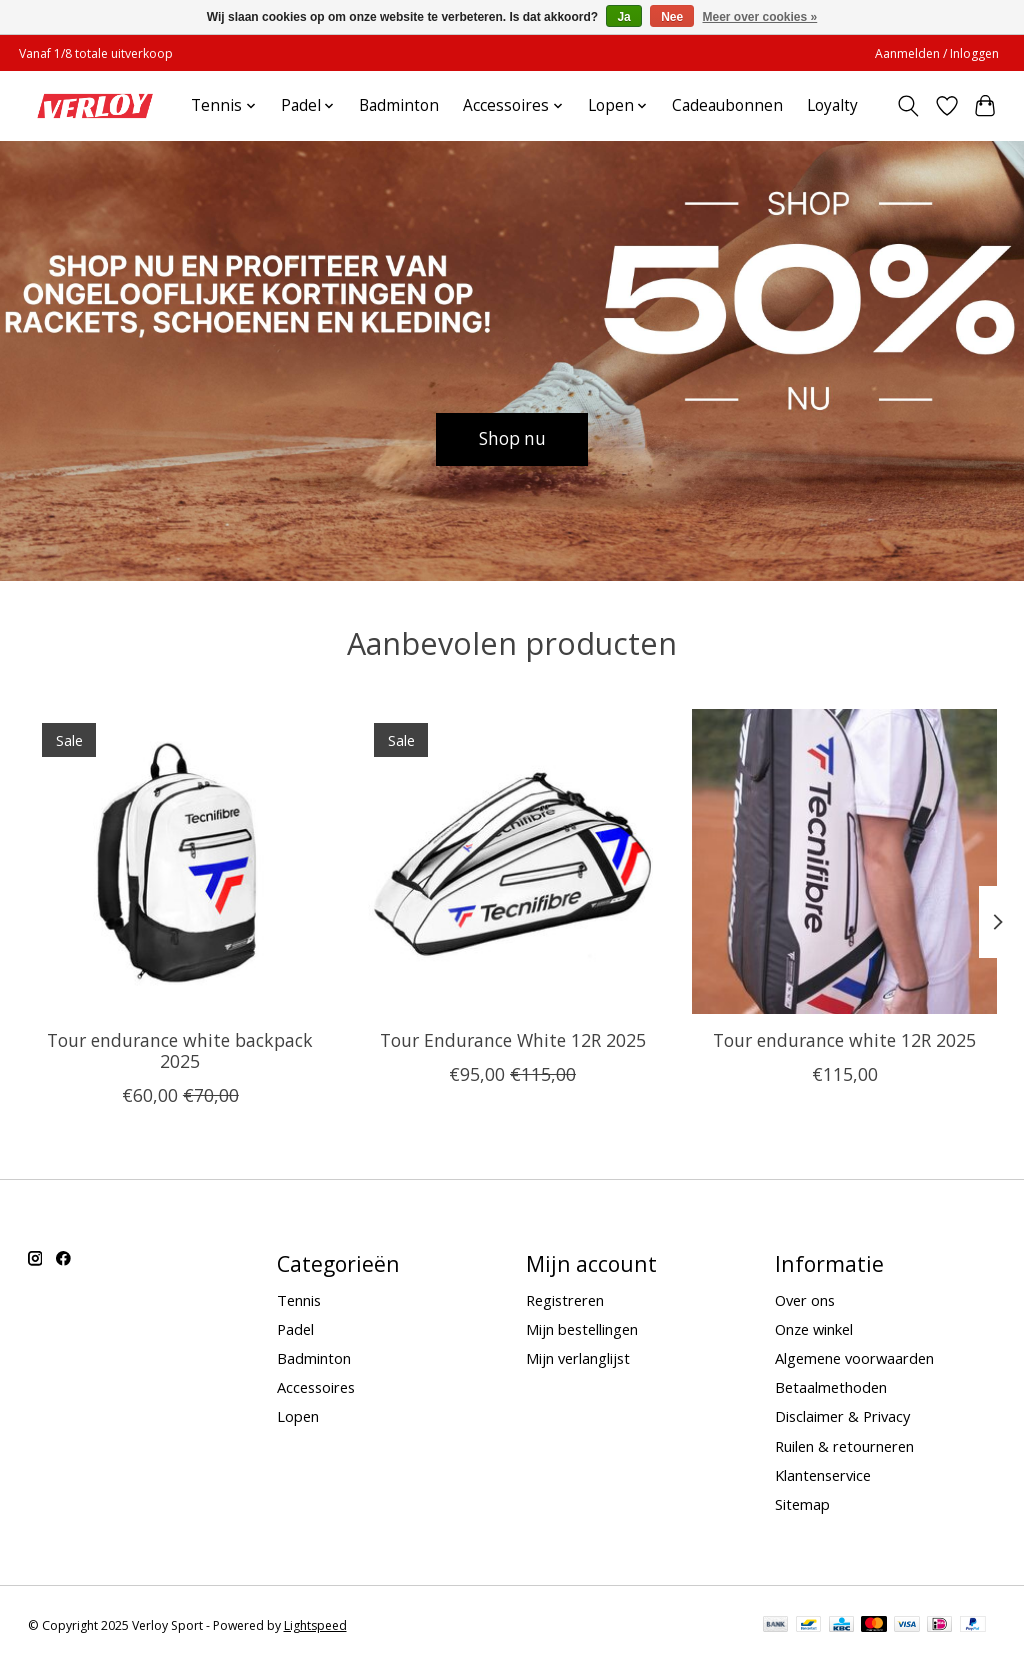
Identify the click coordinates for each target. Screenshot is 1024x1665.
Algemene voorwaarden (854, 1358)
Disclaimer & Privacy (842, 1416)
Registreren (565, 1300)
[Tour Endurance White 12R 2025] (512, 861)
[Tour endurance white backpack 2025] (180, 861)
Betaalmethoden (831, 1387)
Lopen (298, 1416)
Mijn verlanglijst (578, 1358)
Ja (623, 17)
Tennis (299, 1300)
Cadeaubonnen (727, 105)
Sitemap (802, 1504)
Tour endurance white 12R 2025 (844, 1040)
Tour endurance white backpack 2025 (180, 1050)
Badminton (399, 105)
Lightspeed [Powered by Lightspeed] (315, 1625)
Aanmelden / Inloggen (937, 53)
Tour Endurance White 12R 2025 (512, 1040)
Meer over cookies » (760, 17)
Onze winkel (814, 1329)
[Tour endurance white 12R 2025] (844, 861)
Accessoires (316, 1387)
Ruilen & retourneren (844, 1446)
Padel (295, 1329)
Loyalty (832, 105)
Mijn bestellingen (582, 1329)
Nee (672, 17)
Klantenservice (823, 1475)
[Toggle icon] (907, 106)
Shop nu (512, 438)
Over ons (805, 1300)
